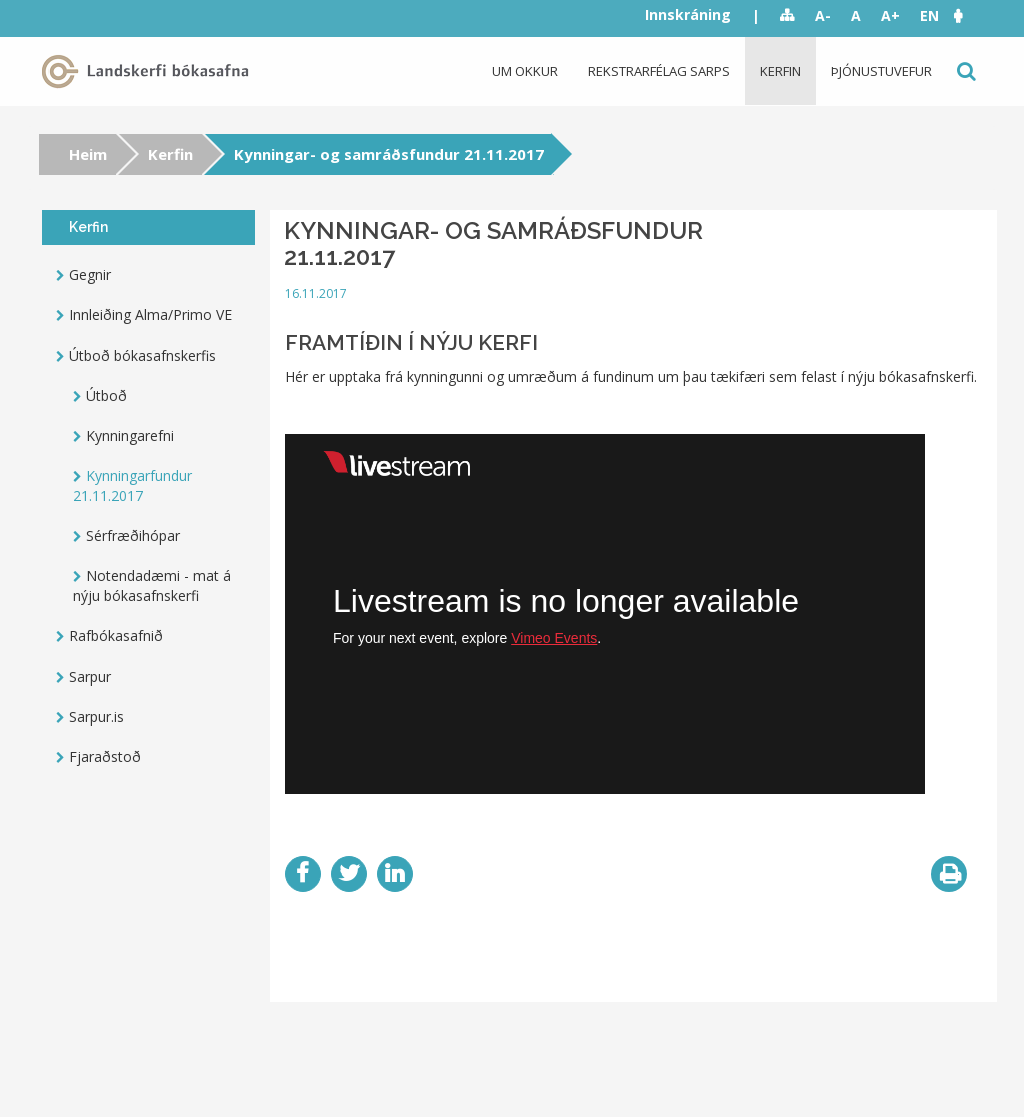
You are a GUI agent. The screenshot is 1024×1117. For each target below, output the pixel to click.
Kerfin (780, 71)
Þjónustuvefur (881, 71)
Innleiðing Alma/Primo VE (150, 314)
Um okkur (525, 71)
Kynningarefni (130, 435)
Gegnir (90, 274)
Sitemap (787, 16)
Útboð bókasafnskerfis (142, 355)
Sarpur (90, 676)
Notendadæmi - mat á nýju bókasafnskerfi (152, 585)
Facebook (303, 874)
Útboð (106, 395)
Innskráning (688, 14)
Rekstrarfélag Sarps (659, 71)
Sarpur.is (96, 716)
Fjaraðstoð (105, 756)
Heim (88, 154)
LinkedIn (395, 874)
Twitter (349, 874)
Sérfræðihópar (133, 535)
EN (929, 15)
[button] (968, 15)
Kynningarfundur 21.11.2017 (132, 485)
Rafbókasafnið (116, 635)
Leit (964, 71)
